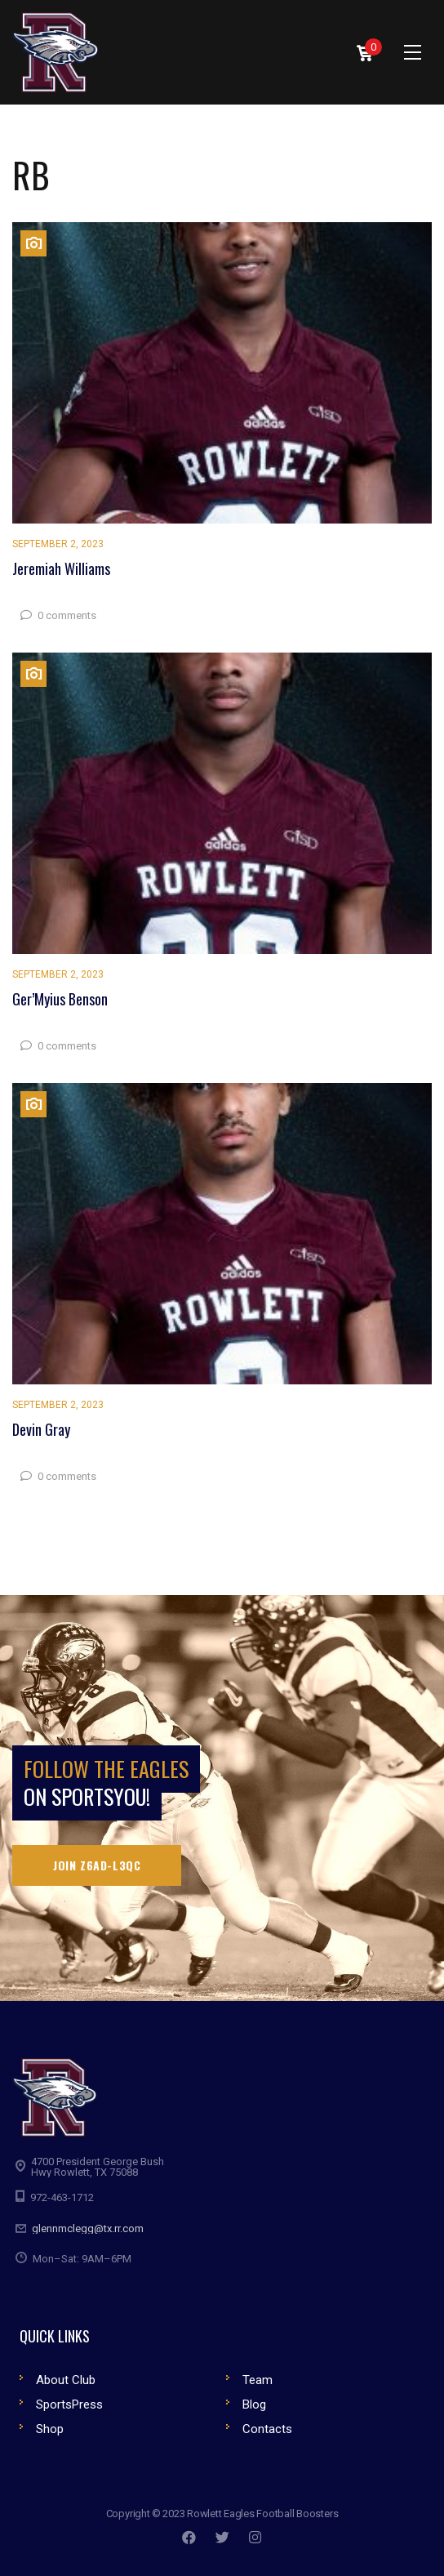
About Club (65, 2380)
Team (257, 2380)
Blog (254, 2404)
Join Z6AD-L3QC (96, 1865)
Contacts (267, 2429)
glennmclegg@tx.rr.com (88, 2228)
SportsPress (69, 2404)
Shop (50, 2429)
